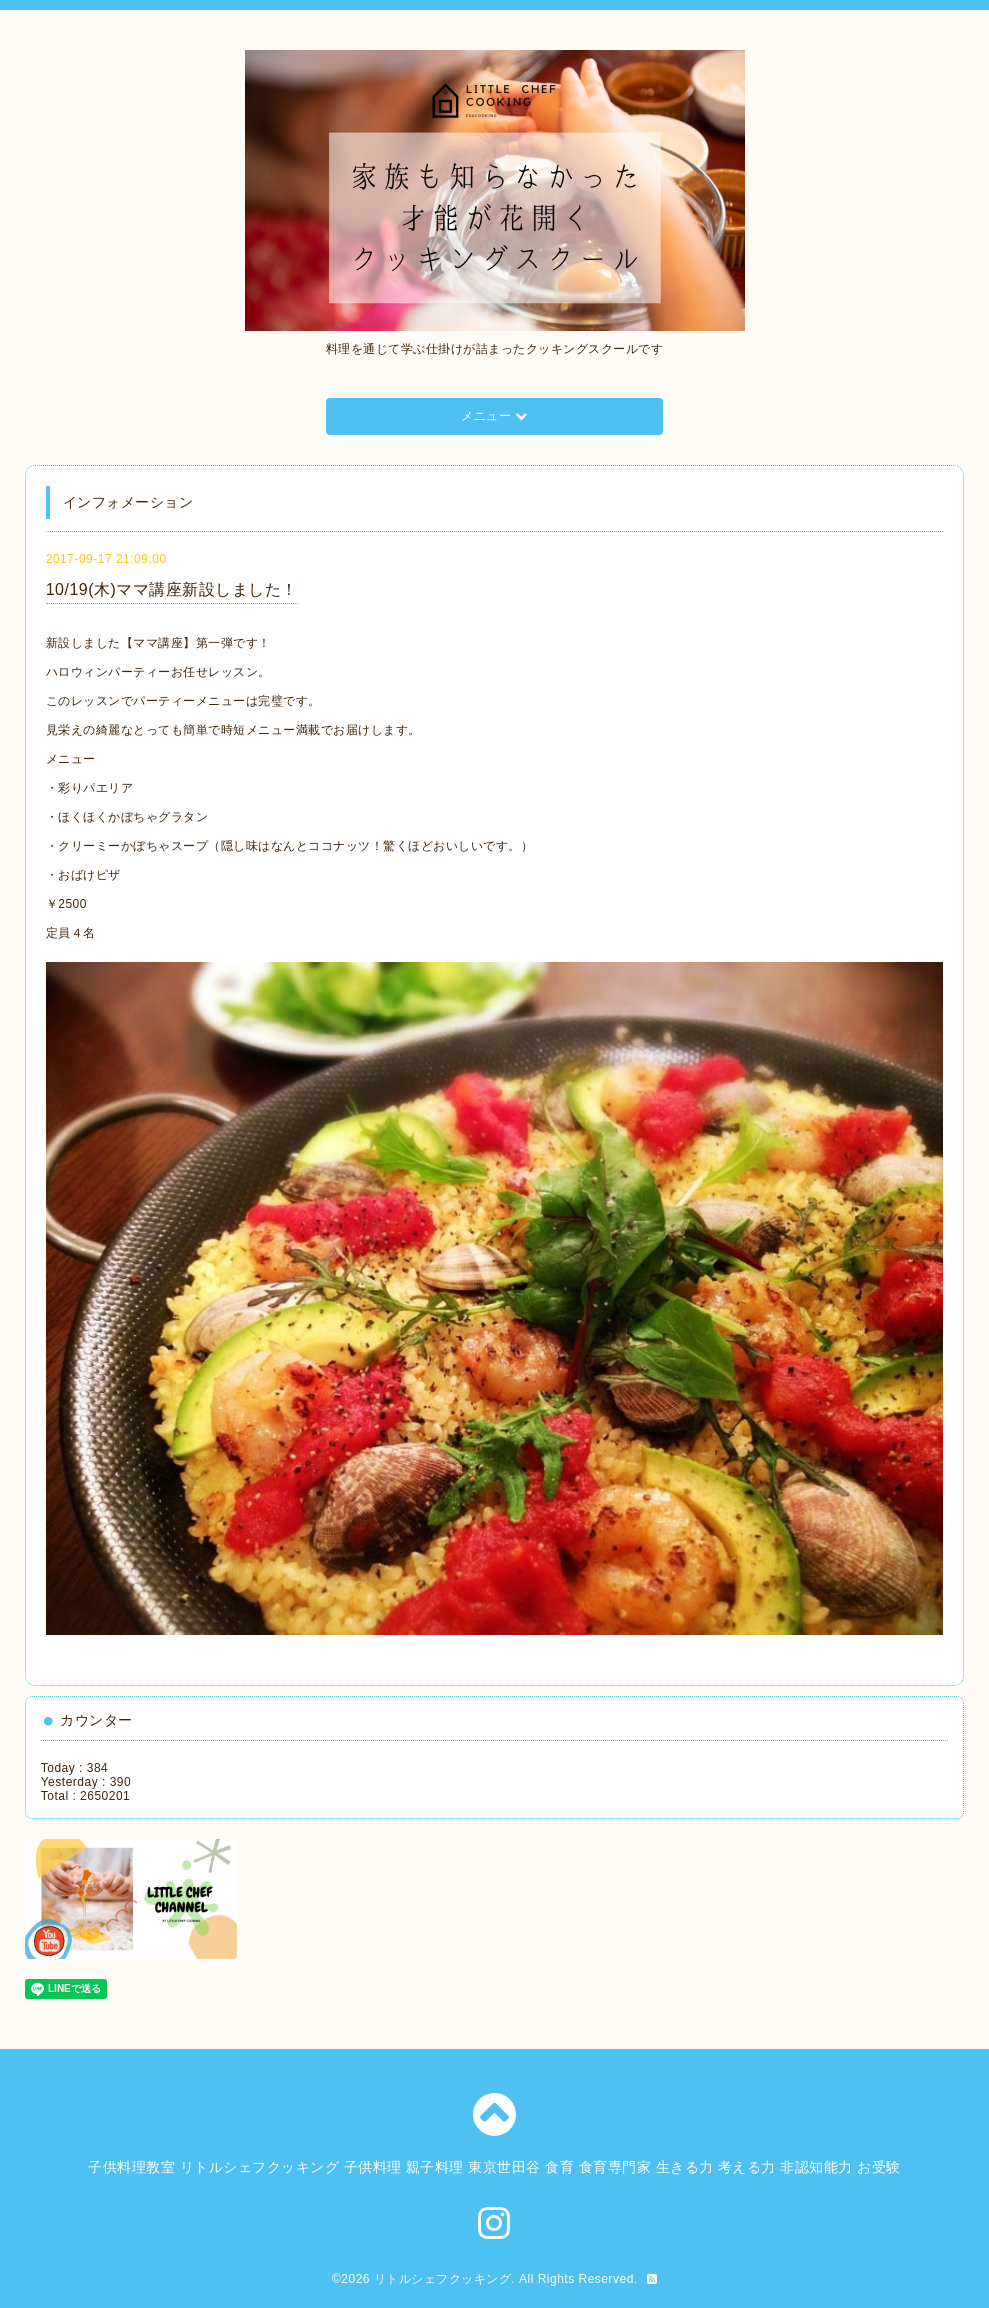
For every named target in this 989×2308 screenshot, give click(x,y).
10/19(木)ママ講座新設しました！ (172, 589)
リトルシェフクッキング (443, 2279)
